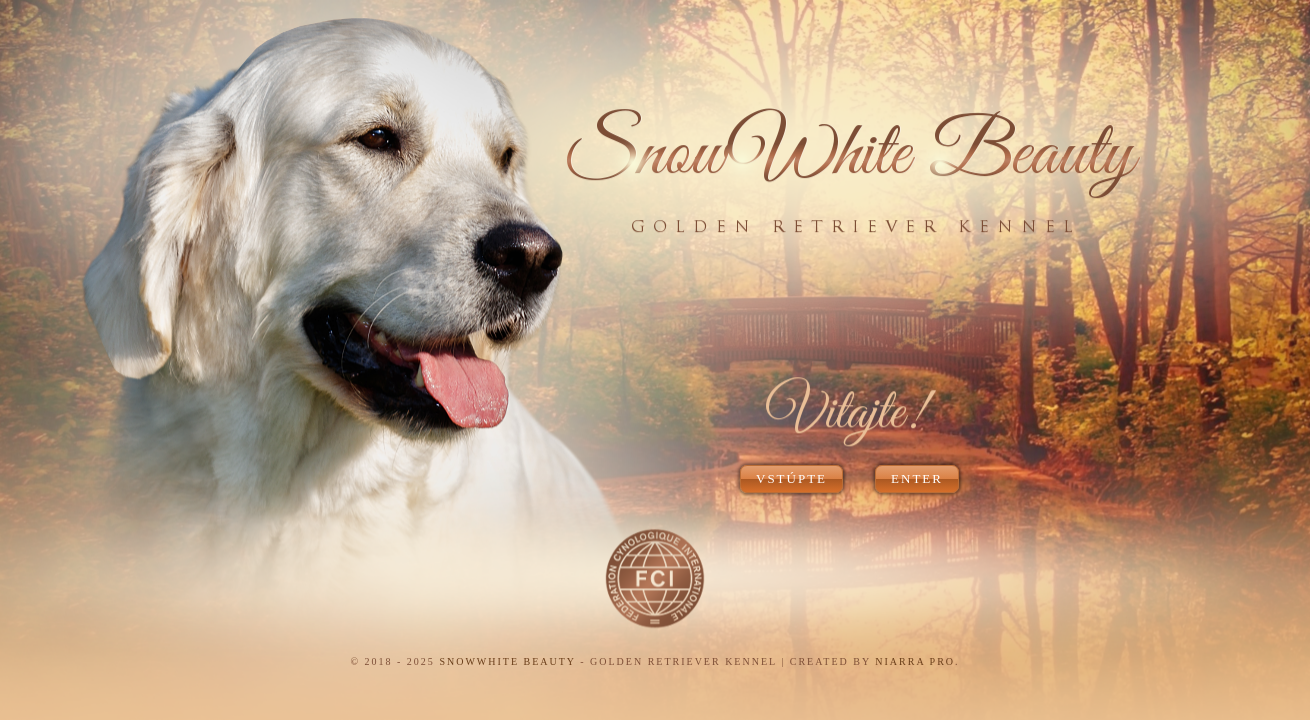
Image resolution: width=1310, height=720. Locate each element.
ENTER (917, 478)
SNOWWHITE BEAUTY (507, 661)
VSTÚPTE (791, 478)
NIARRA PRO (915, 661)
